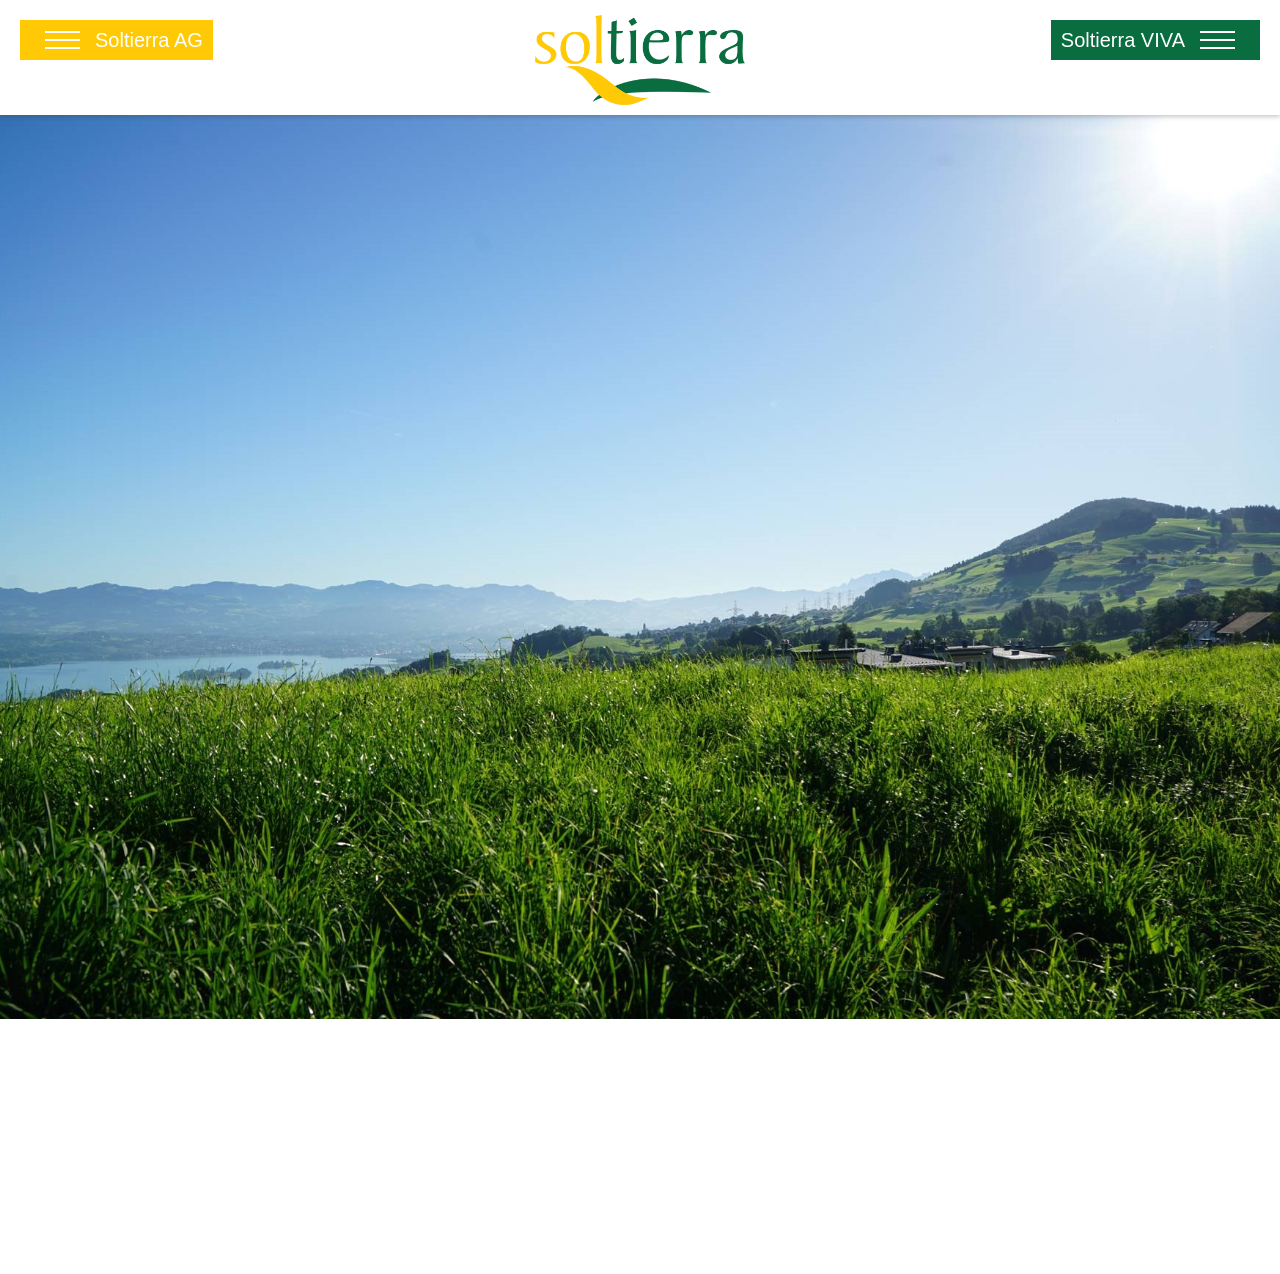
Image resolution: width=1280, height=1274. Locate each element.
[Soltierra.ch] (639, 56)
